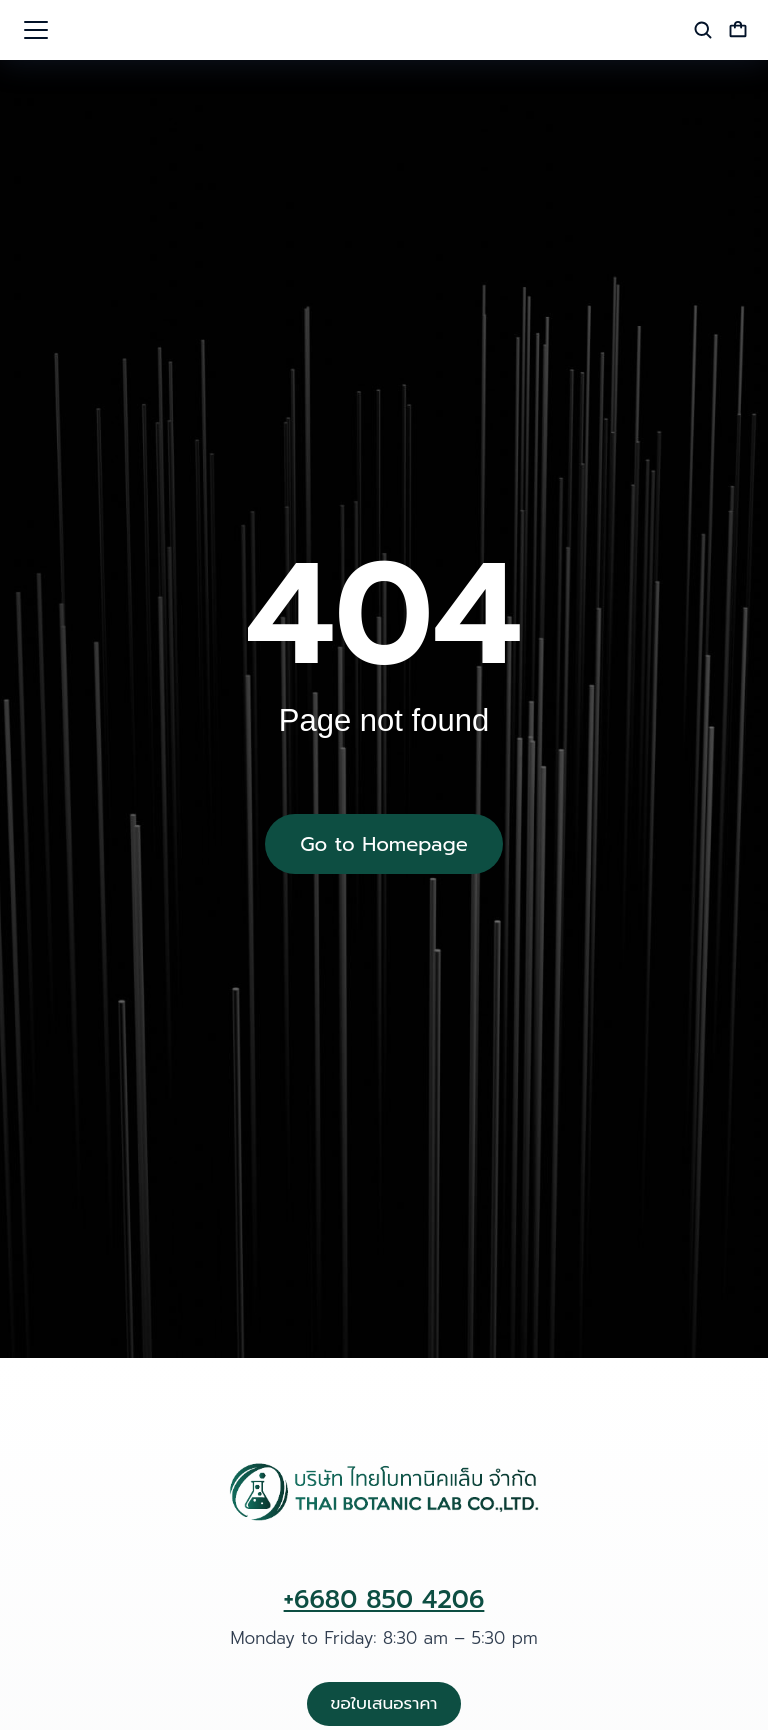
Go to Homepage (384, 844)
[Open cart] (738, 30)
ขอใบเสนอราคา (384, 1703)
